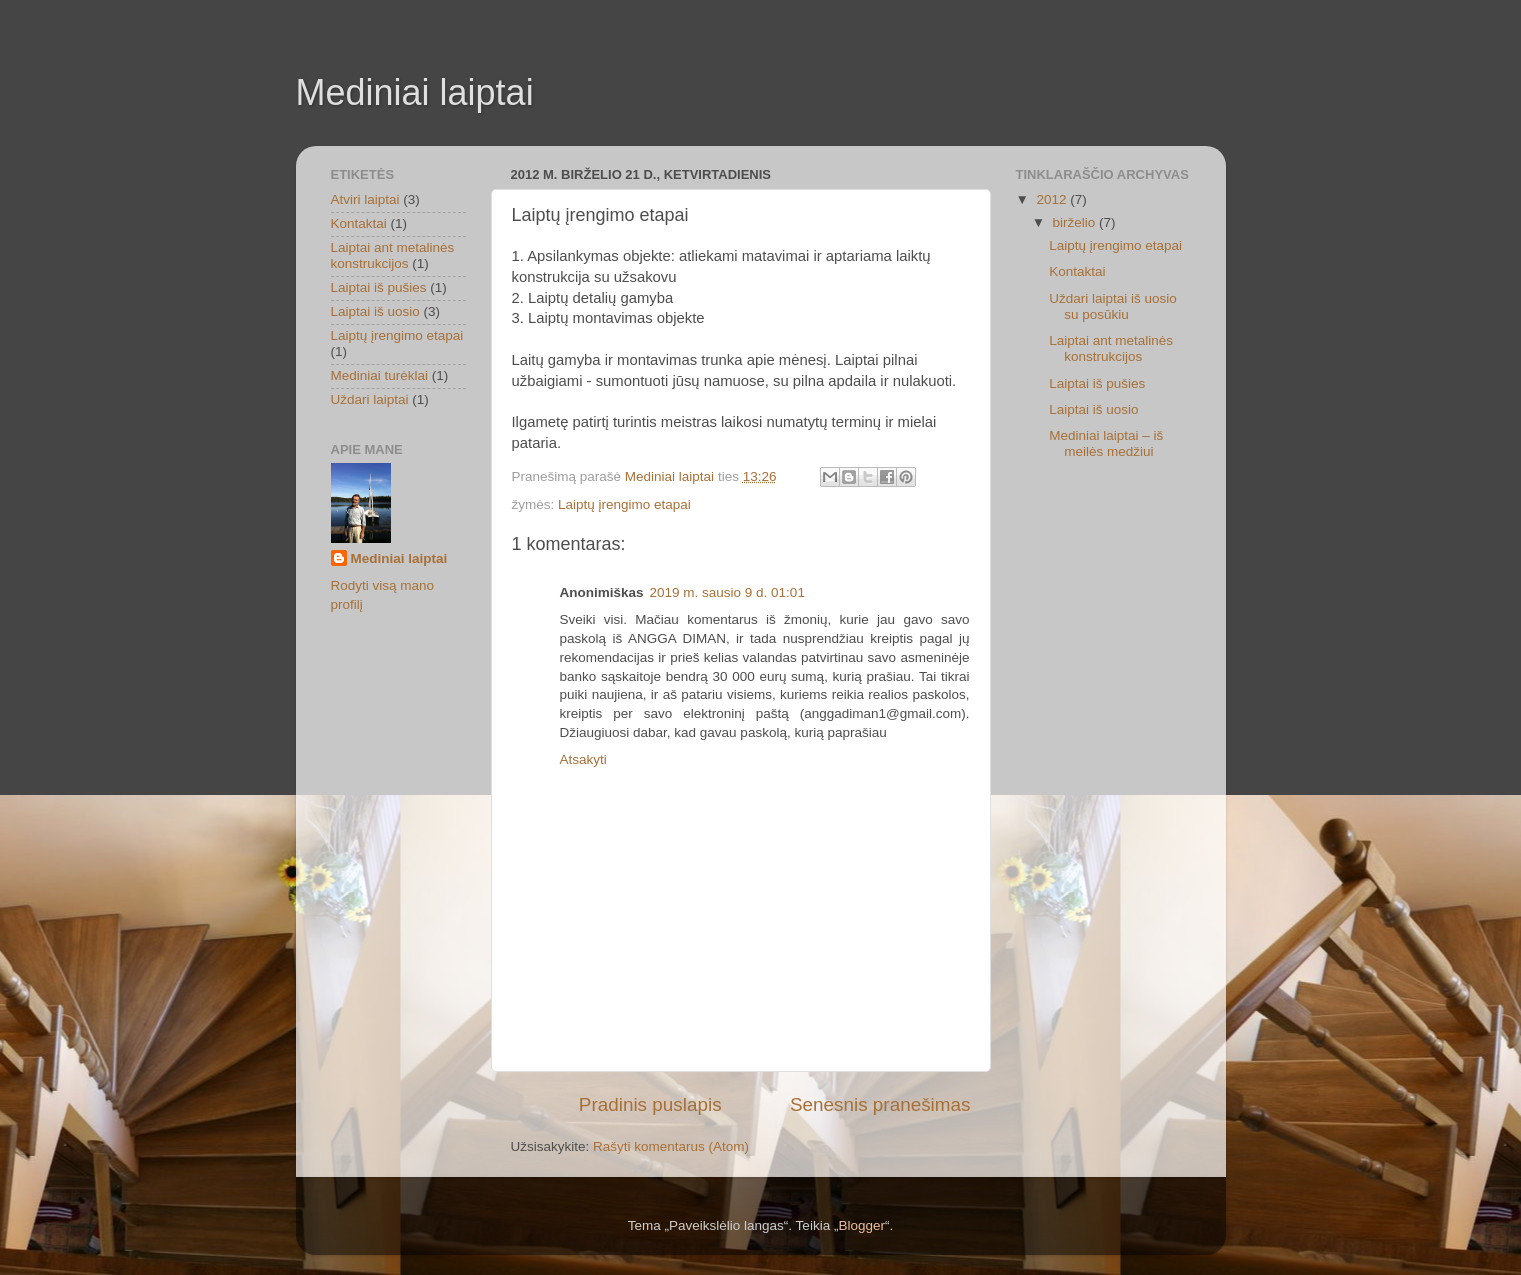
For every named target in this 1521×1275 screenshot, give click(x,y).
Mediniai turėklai (380, 375)
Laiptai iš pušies (379, 287)
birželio (1076, 222)
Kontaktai (359, 223)
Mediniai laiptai (415, 92)
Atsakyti (583, 759)
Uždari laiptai (370, 399)
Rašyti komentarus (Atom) (671, 1146)
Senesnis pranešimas (880, 1104)
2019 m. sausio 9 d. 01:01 (727, 592)
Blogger (861, 1225)
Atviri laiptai (365, 199)
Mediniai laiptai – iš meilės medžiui (1106, 443)
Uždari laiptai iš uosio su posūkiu (1113, 306)
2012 (1053, 199)
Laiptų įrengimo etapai (624, 504)
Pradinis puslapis (650, 1104)
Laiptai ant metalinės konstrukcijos (393, 255)
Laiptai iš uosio (375, 311)
